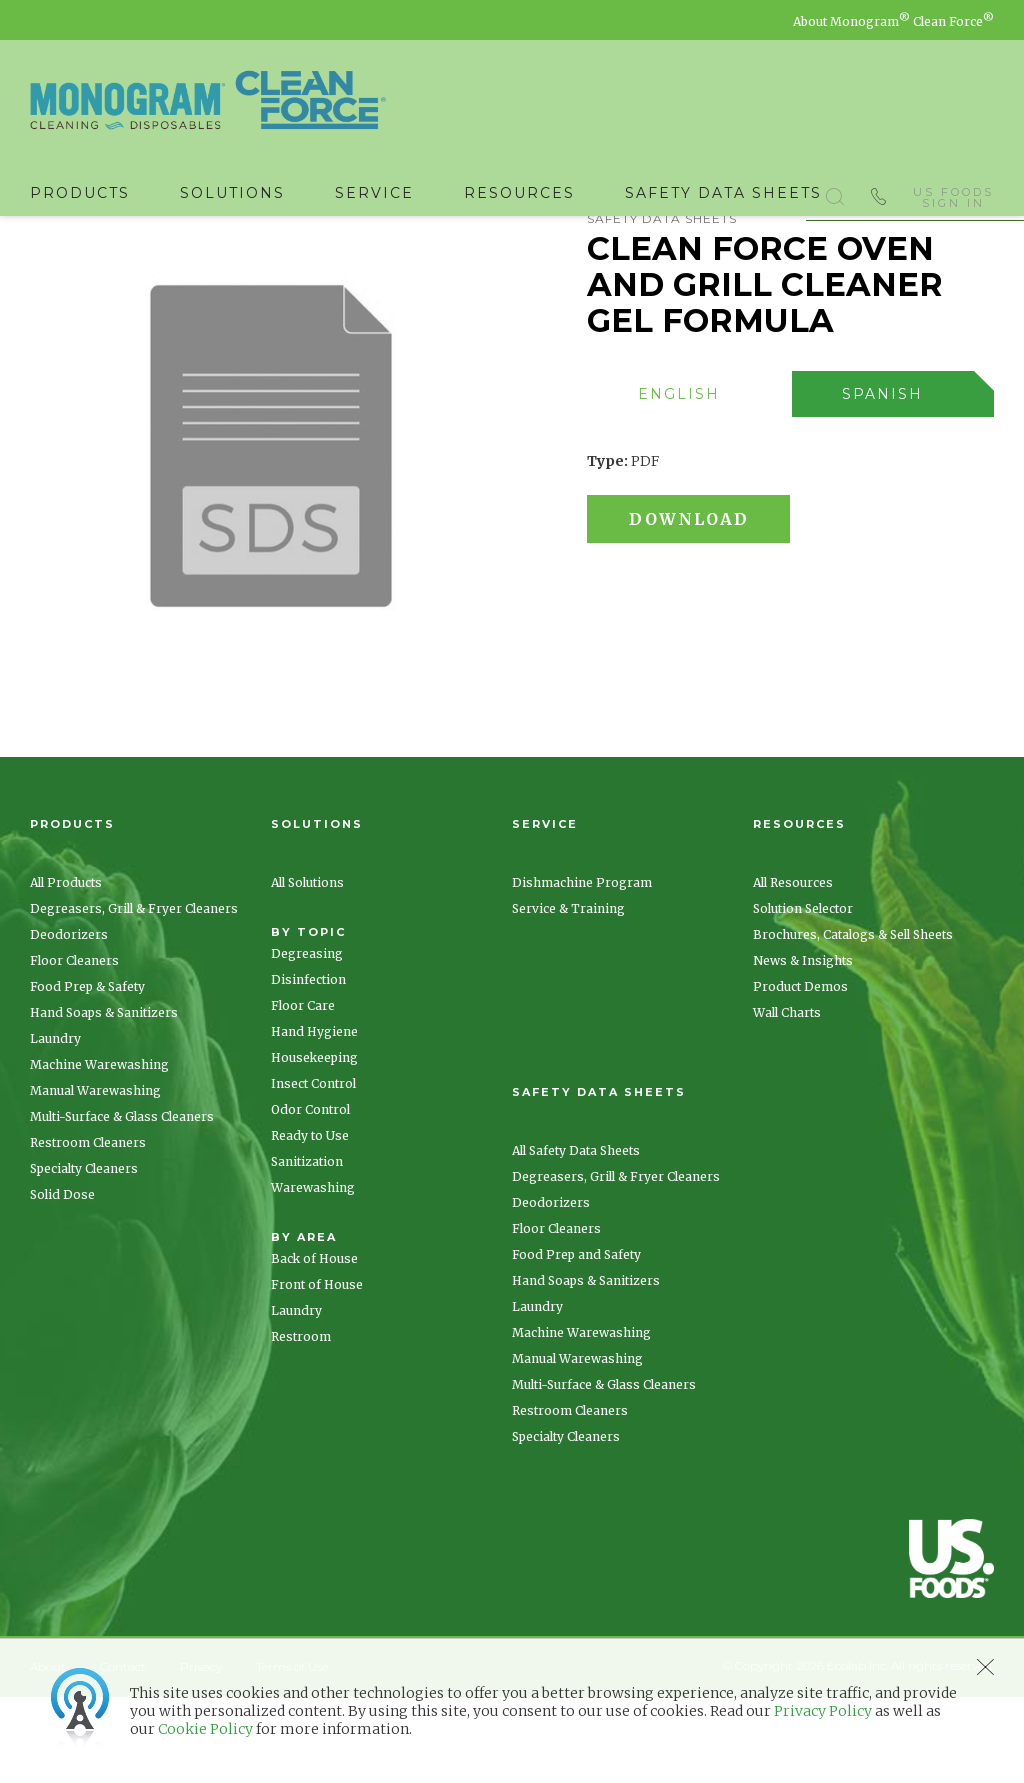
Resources (519, 193)
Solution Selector (803, 994)
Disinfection (308, 1065)
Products (80, 193)
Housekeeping (314, 1143)
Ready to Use (310, 1221)
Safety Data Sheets (723, 193)
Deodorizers (69, 1020)
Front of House (317, 1370)
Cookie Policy (205, 1729)
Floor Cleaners (74, 1046)
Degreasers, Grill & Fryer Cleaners (134, 994)
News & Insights (803, 1046)
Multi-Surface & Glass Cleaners (122, 1202)
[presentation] (679, 480)
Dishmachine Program (582, 968)
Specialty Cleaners (84, 1254)
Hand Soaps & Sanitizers (104, 1098)
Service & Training (568, 994)
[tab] (689, 480)
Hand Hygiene (314, 1117)
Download (697, 605)
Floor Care (303, 1091)
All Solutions (307, 968)
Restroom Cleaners (88, 1228)
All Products (66, 968)
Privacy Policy (823, 1711)
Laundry (55, 1124)
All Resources (793, 968)
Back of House (314, 1344)
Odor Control (310, 1195)
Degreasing (307, 1039)
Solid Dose (62, 1280)
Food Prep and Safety (576, 1340)
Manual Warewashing (95, 1176)
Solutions (232, 193)
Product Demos (800, 1072)
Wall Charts (787, 1098)
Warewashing (313, 1273)
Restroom (301, 1422)
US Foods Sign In (953, 194)
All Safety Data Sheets (576, 1236)
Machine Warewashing (99, 1150)
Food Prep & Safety (87, 1072)
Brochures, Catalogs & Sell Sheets (853, 1020)
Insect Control (313, 1169)
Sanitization (307, 1247)
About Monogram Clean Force (893, 21)
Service (374, 193)
